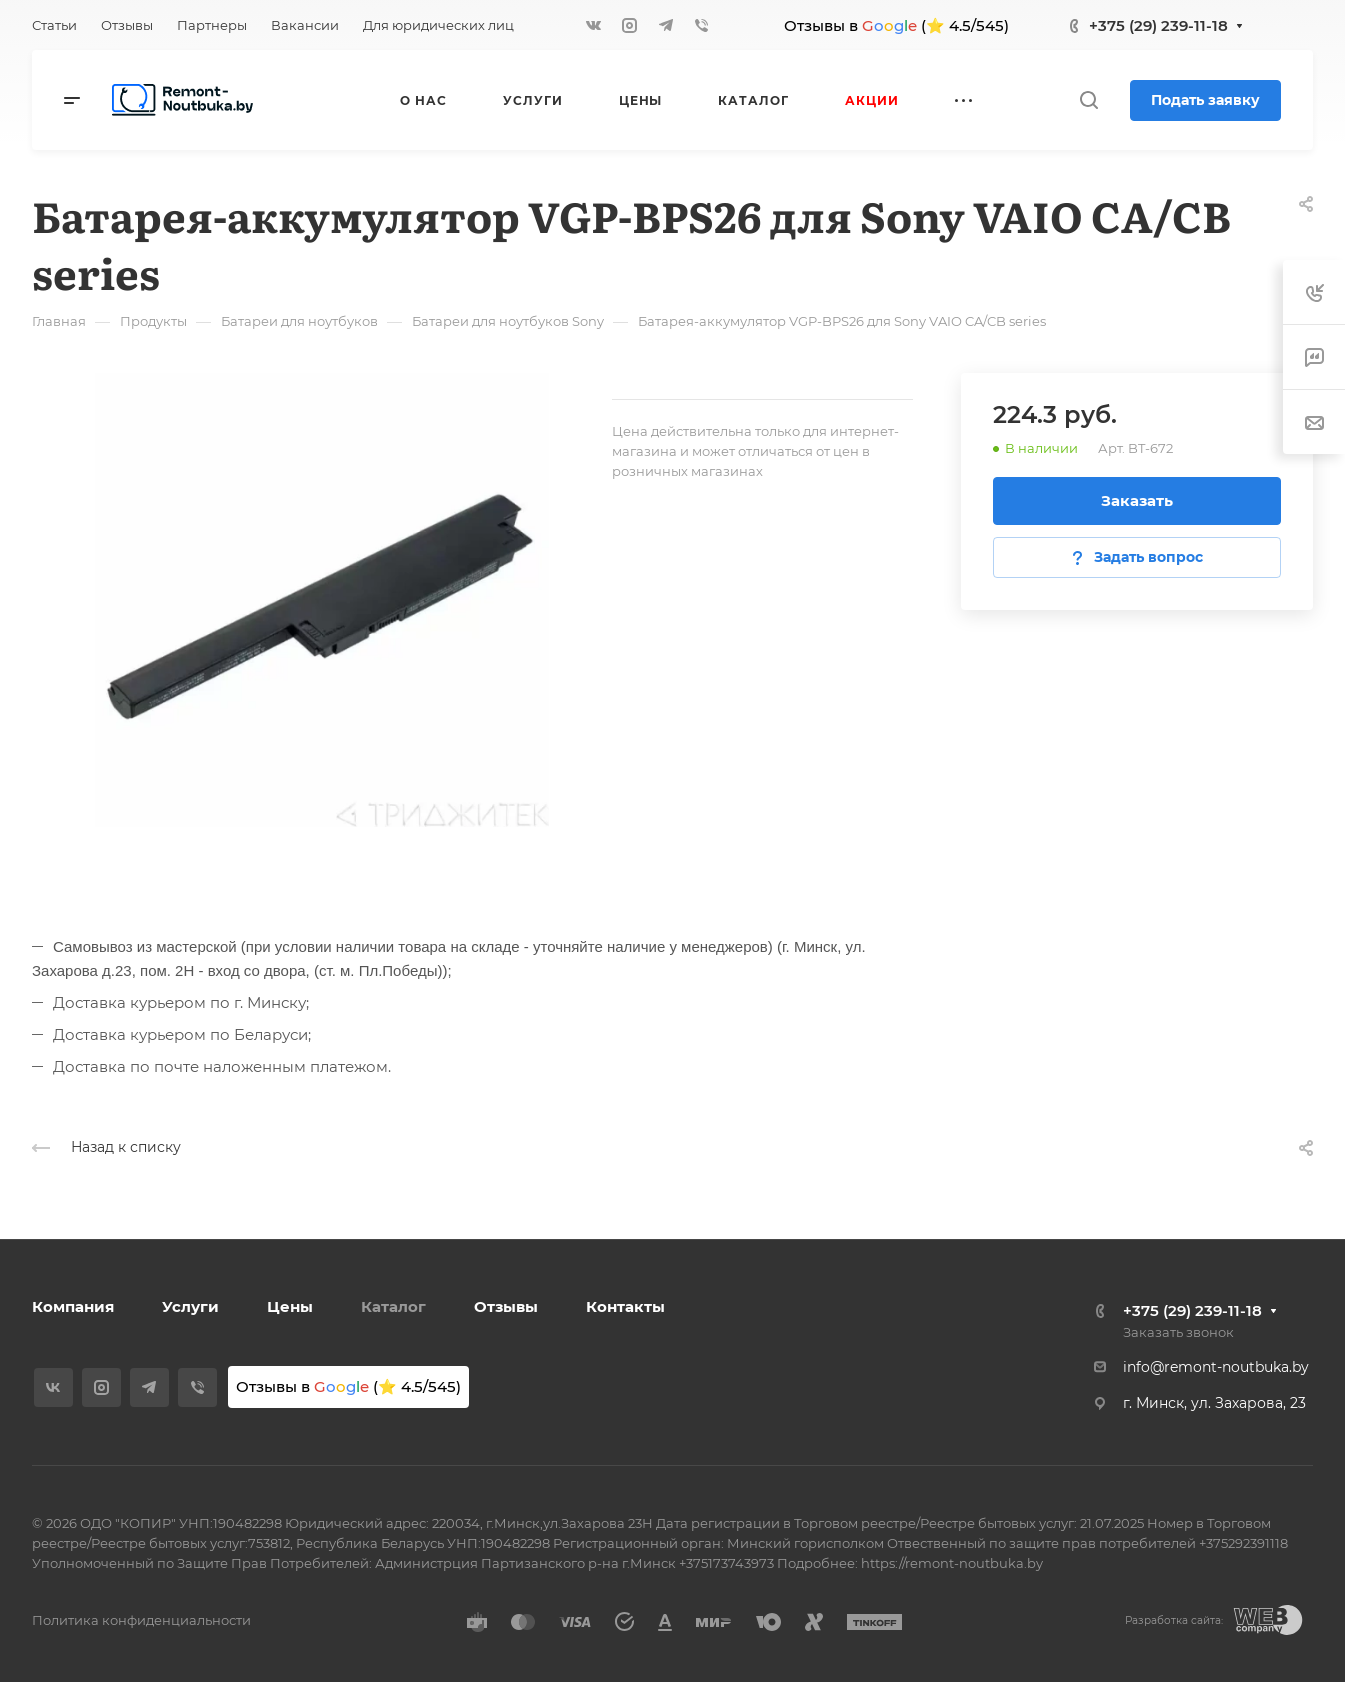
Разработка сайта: (1174, 1620)
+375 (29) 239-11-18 (1158, 25)
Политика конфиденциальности (141, 1620)
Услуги (190, 1306)
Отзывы (506, 1306)
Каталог (393, 1306)
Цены (290, 1306)
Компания (73, 1306)
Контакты (625, 1306)
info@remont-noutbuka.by (1216, 1367)
